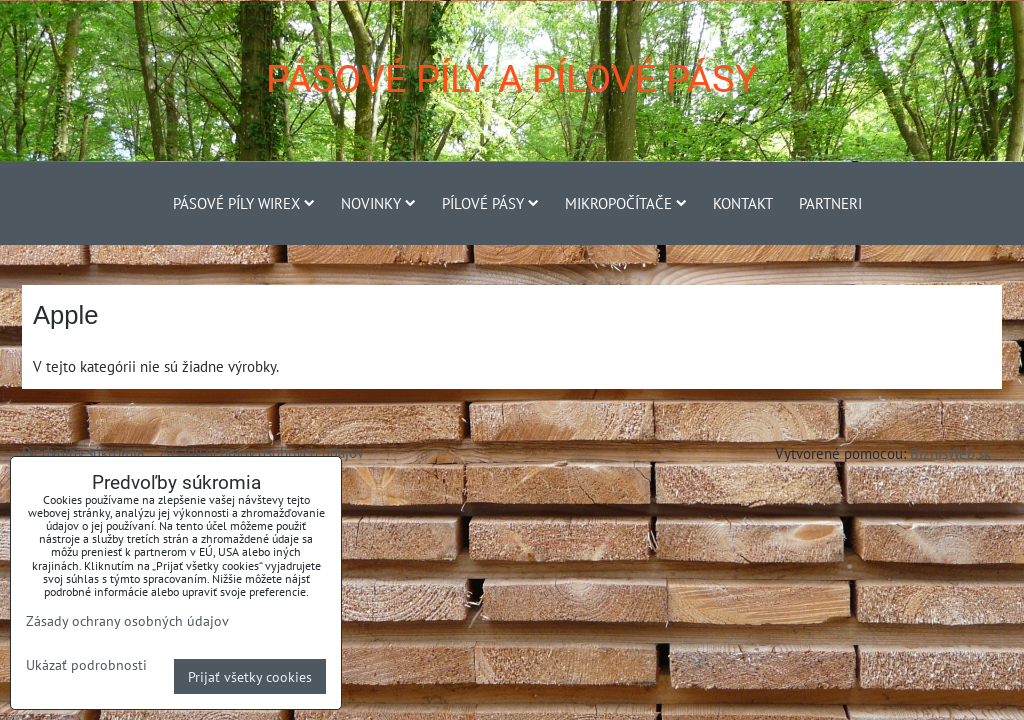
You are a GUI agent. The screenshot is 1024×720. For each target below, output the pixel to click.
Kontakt (743, 203)
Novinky (378, 203)
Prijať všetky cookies (250, 676)
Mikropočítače (626, 203)
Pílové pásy (490, 203)
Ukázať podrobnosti (86, 665)
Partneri (830, 203)
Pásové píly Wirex (244, 203)
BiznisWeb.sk (950, 453)
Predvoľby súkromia (83, 452)
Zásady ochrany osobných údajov (261, 452)
